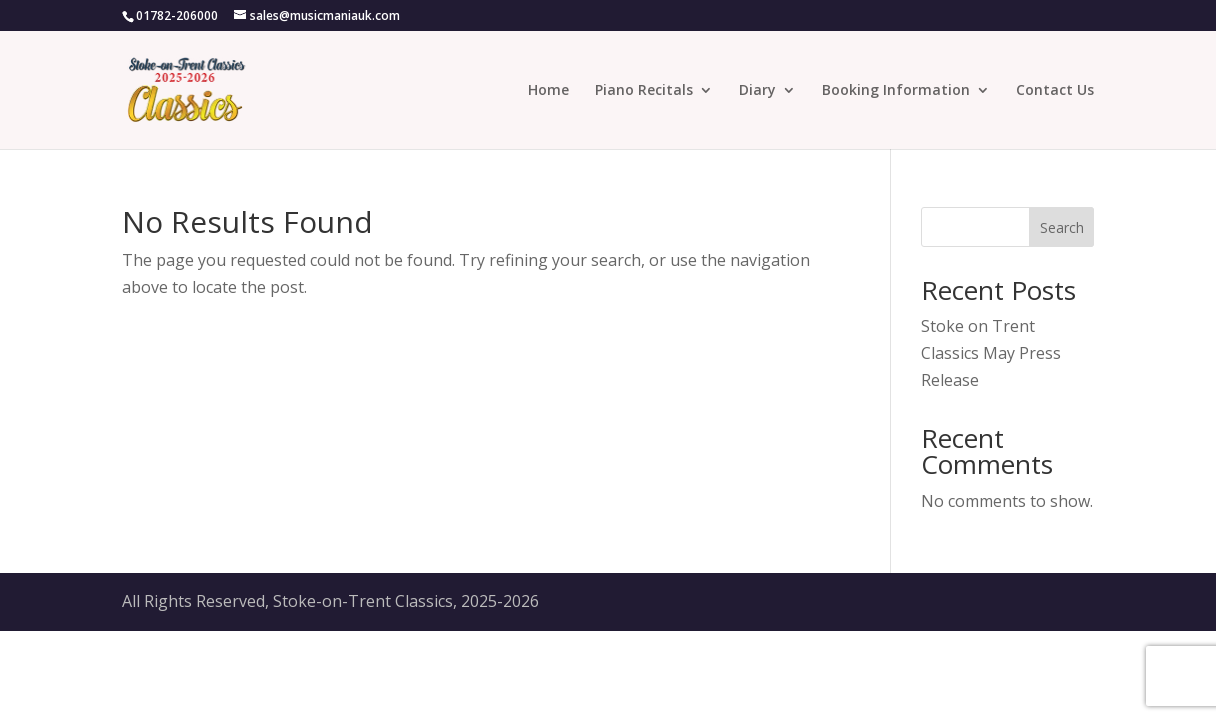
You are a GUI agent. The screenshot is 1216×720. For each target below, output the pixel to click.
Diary (757, 91)
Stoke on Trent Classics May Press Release (991, 353)
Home (548, 91)
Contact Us (1055, 91)
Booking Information (896, 91)
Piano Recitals (644, 91)
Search (1062, 227)
